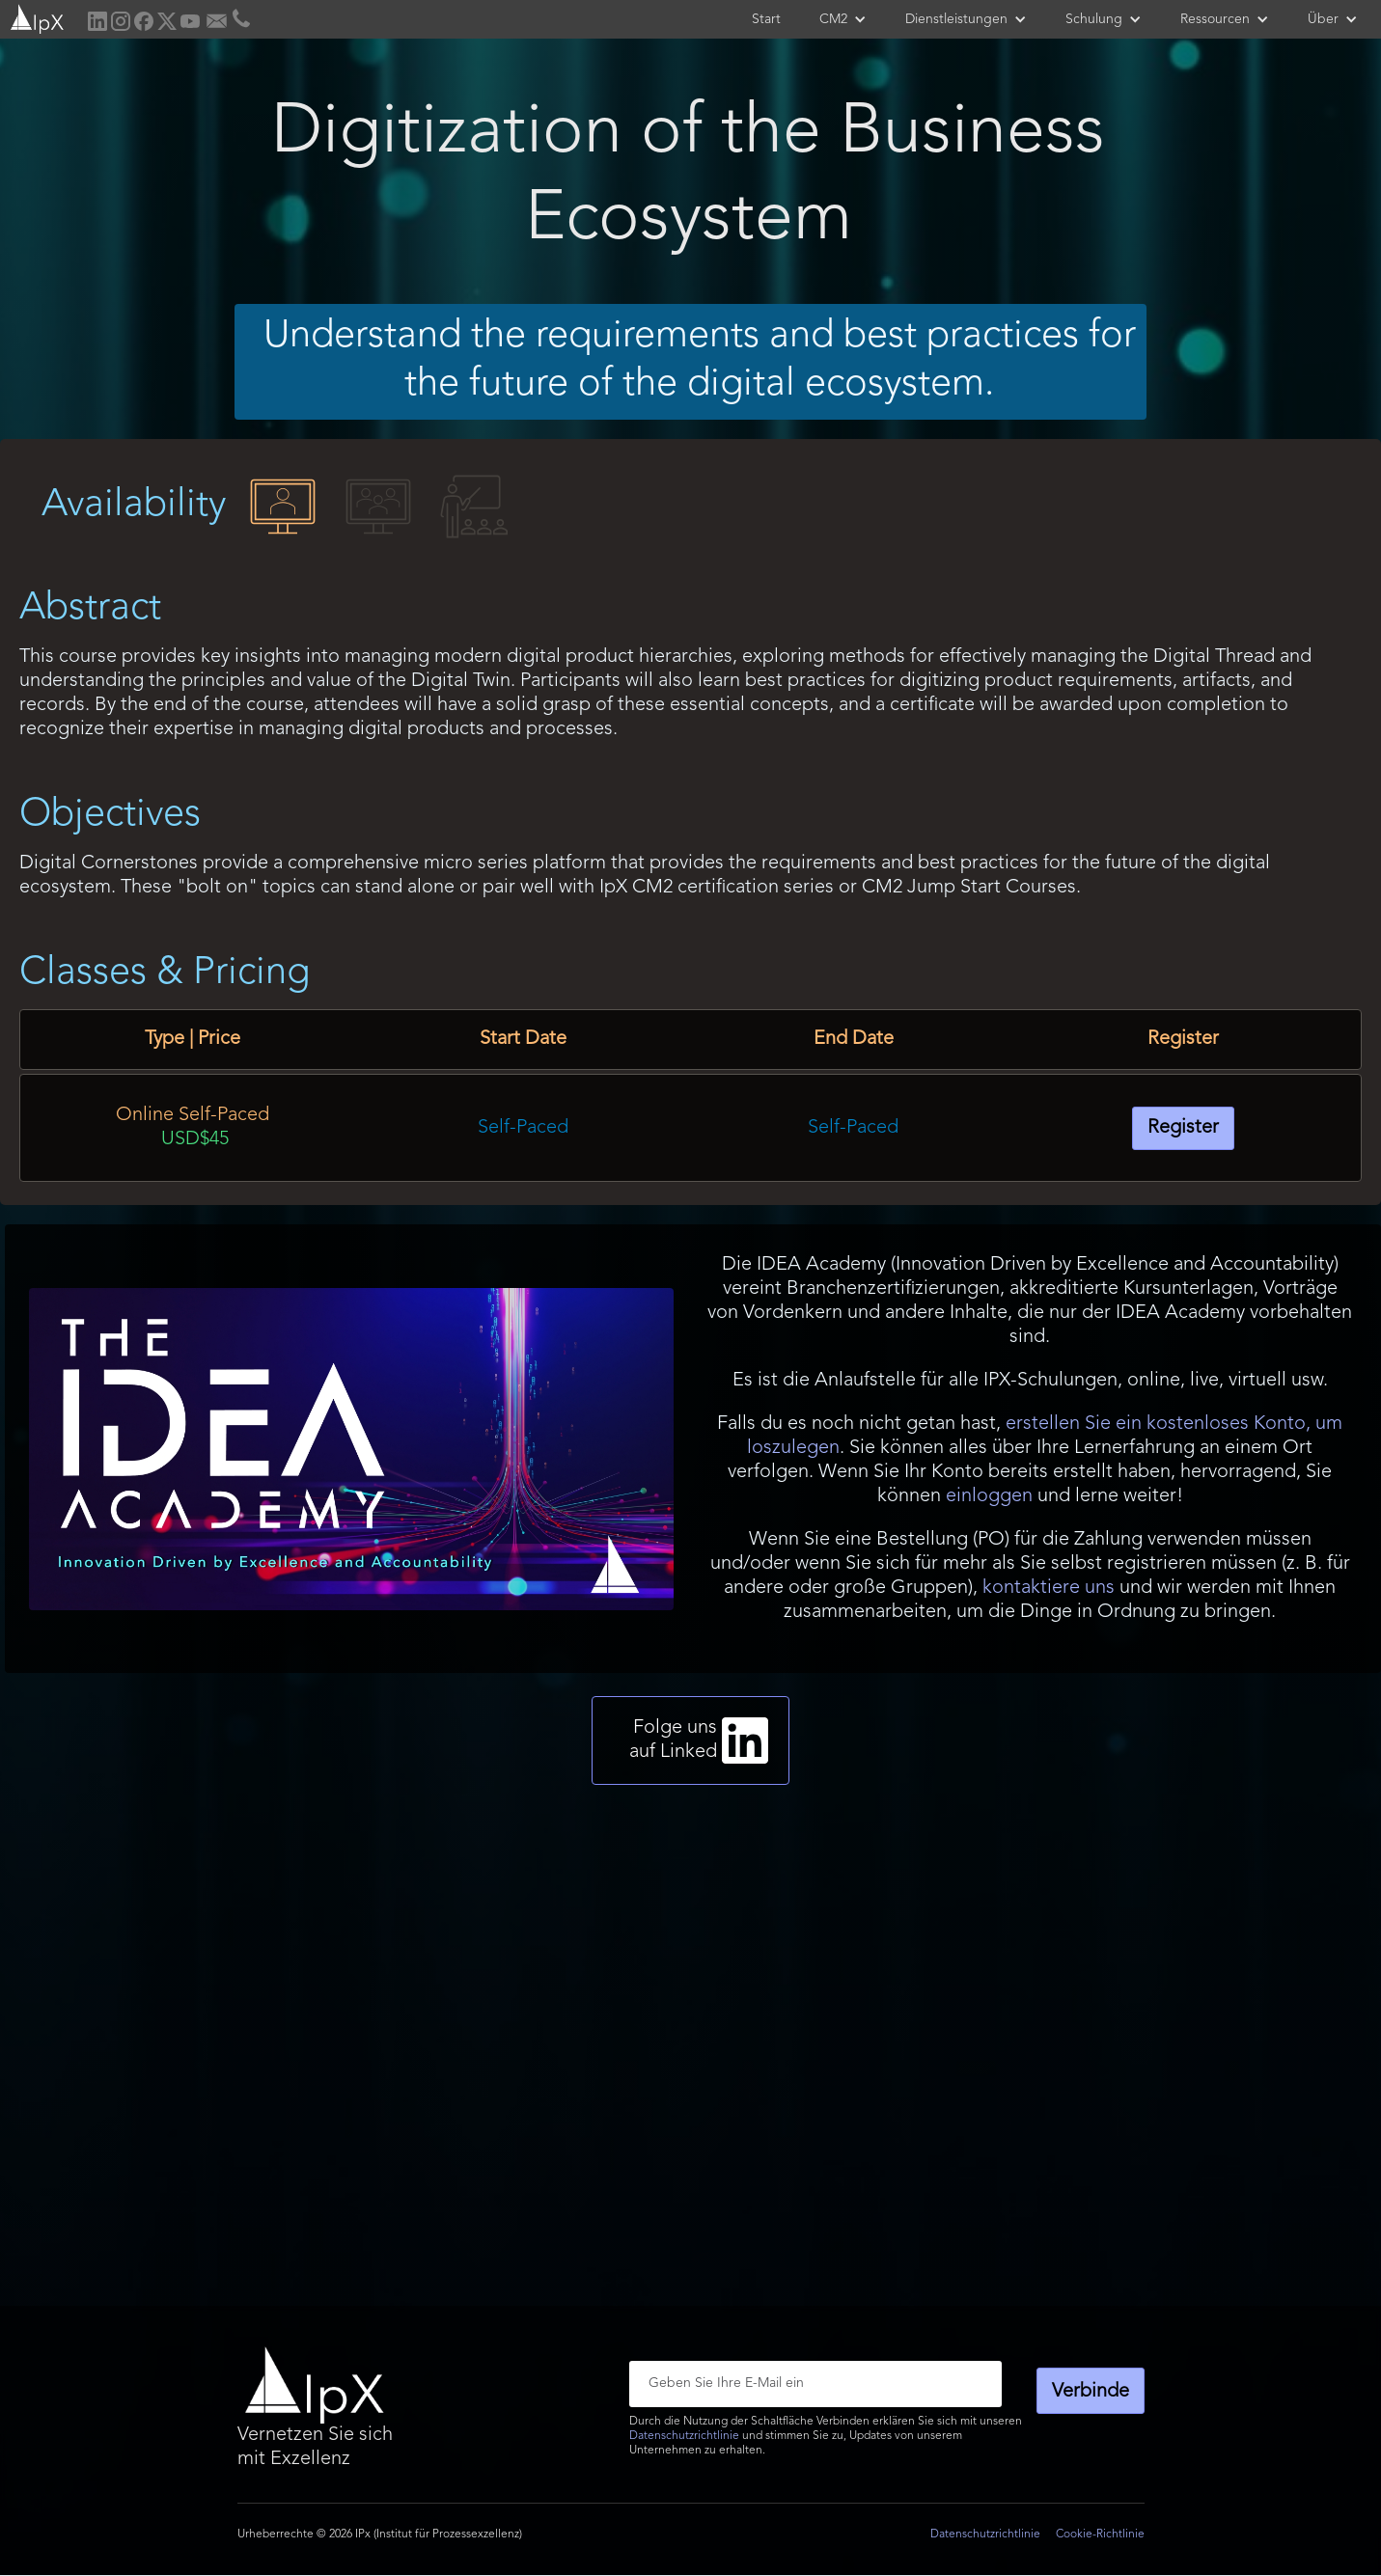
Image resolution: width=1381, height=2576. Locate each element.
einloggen (989, 1496)
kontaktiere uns (1048, 1588)
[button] (843, 19)
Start (766, 19)
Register (1183, 1127)
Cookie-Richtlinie (1100, 2534)
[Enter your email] (815, 2384)
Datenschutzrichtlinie (684, 2436)
